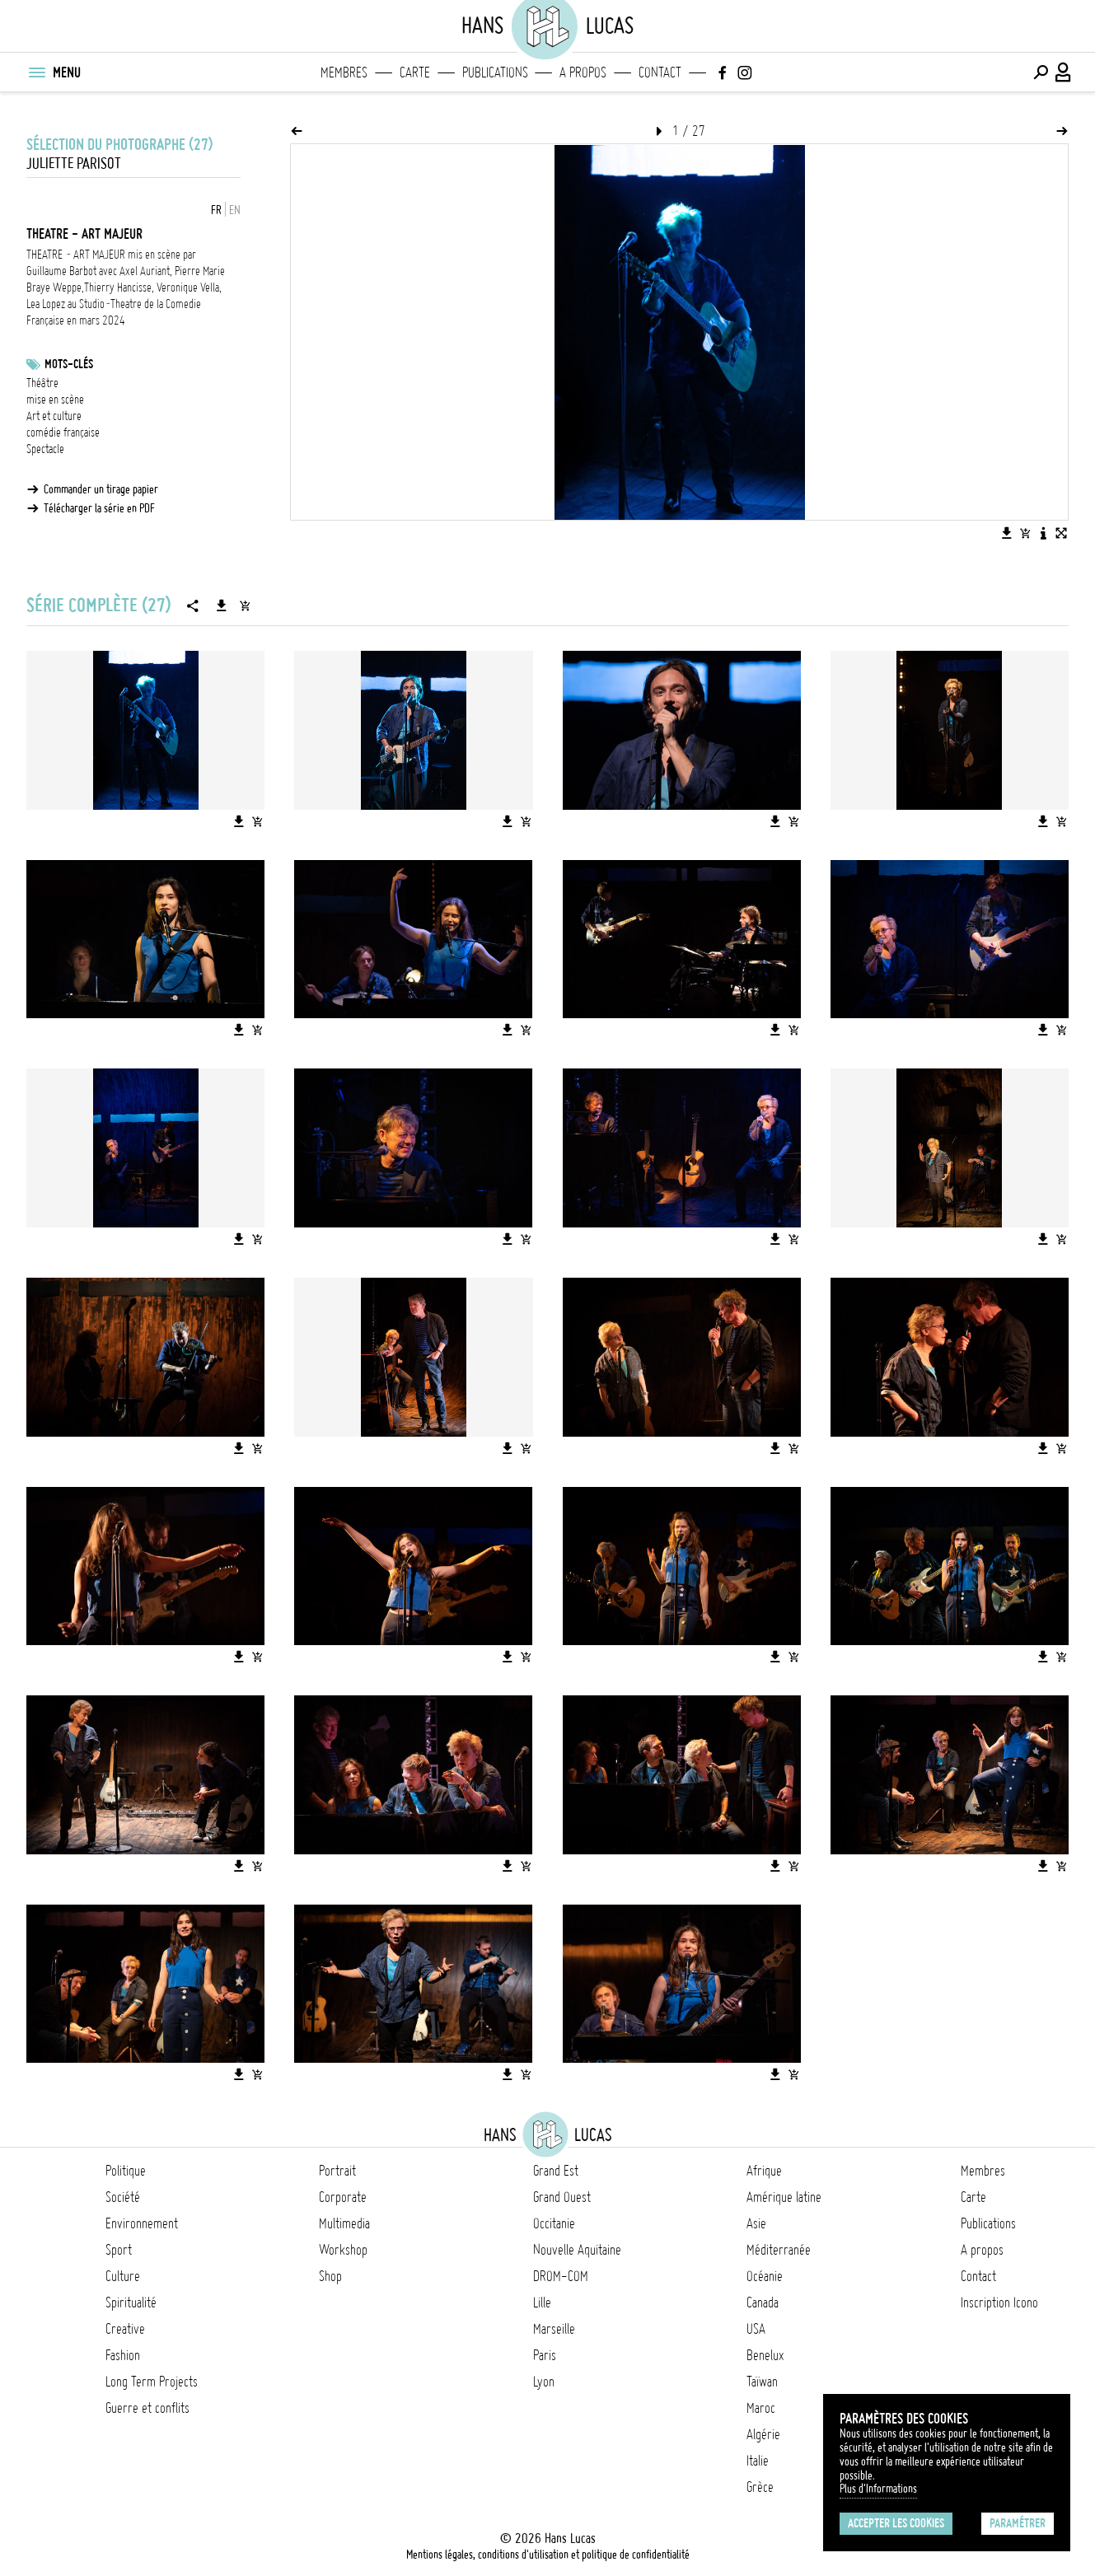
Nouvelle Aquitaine (577, 2250)
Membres (344, 72)
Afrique (764, 2170)
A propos (582, 72)
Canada (762, 2302)
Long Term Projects (151, 2381)
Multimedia (344, 2223)
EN (235, 210)
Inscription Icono (999, 2302)
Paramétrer (1018, 2523)
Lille (542, 2302)
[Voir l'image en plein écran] (1061, 533)
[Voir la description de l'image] (1043, 533)
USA (755, 2329)
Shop (330, 2276)
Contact (660, 72)
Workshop (343, 2250)
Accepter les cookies (896, 2523)
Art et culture (54, 416)
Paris (544, 2355)
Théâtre (42, 383)
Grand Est (555, 2170)
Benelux (765, 2355)
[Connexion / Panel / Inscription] (1063, 72)
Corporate (343, 2197)
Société (122, 2197)
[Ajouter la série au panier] (244, 605)
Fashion (122, 2355)
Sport (118, 2250)
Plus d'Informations (878, 2488)
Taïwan (762, 2381)
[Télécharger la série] (221, 605)
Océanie (764, 2276)
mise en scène (55, 399)
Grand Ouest (562, 2197)
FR (216, 210)
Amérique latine (783, 2197)
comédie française (63, 432)
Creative (125, 2329)
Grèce (760, 2487)
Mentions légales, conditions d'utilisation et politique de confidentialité (548, 2554)
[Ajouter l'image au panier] (1025, 533)
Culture (122, 2276)
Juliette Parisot (73, 163)
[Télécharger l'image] (1006, 533)
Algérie (763, 2434)
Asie (756, 2223)
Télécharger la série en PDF (99, 508)
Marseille (554, 2329)
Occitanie (554, 2223)
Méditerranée (778, 2250)
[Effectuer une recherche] (1040, 72)
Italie (757, 2460)
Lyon (544, 2381)
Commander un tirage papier (101, 489)
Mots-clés (68, 364)
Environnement (141, 2223)
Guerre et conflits (147, 2408)
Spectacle (45, 449)
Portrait (337, 2170)
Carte (415, 72)
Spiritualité (131, 2302)
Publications (495, 72)
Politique (125, 2170)
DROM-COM (560, 2276)
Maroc (760, 2408)
